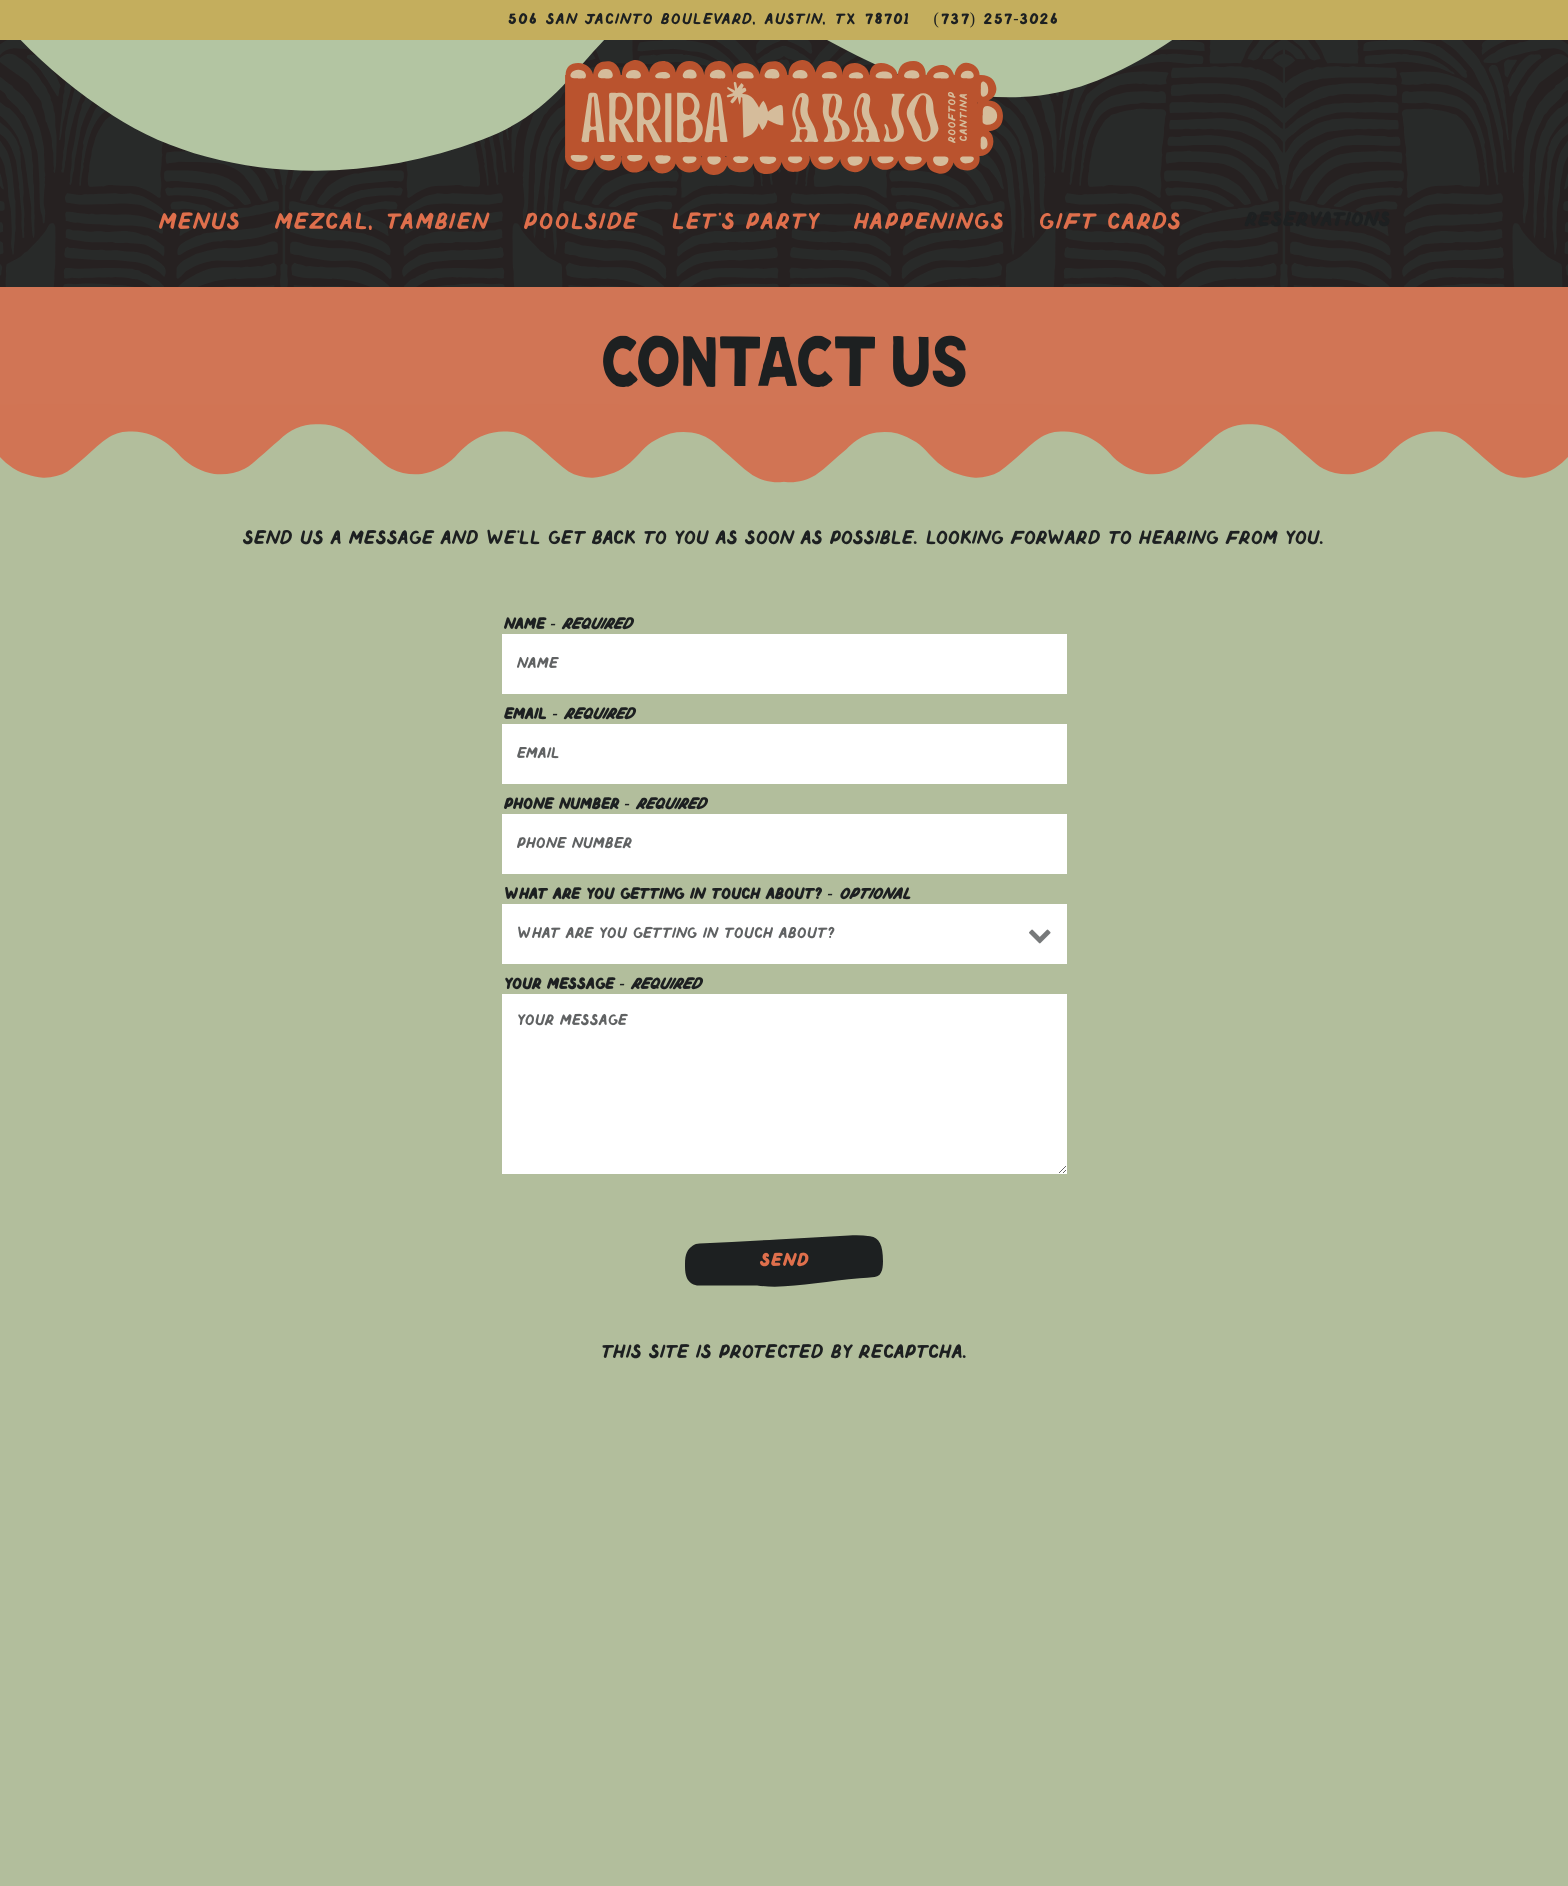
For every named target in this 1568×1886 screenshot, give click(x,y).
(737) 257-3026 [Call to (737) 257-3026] (997, 20)
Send (784, 1261)
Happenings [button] (929, 223)
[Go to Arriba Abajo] (709, 20)
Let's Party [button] (746, 223)
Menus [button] (200, 223)
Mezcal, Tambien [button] (382, 223)
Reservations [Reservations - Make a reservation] (1318, 221)
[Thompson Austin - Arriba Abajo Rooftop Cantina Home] (784, 117)
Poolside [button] (581, 223)
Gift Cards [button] (1110, 223)
